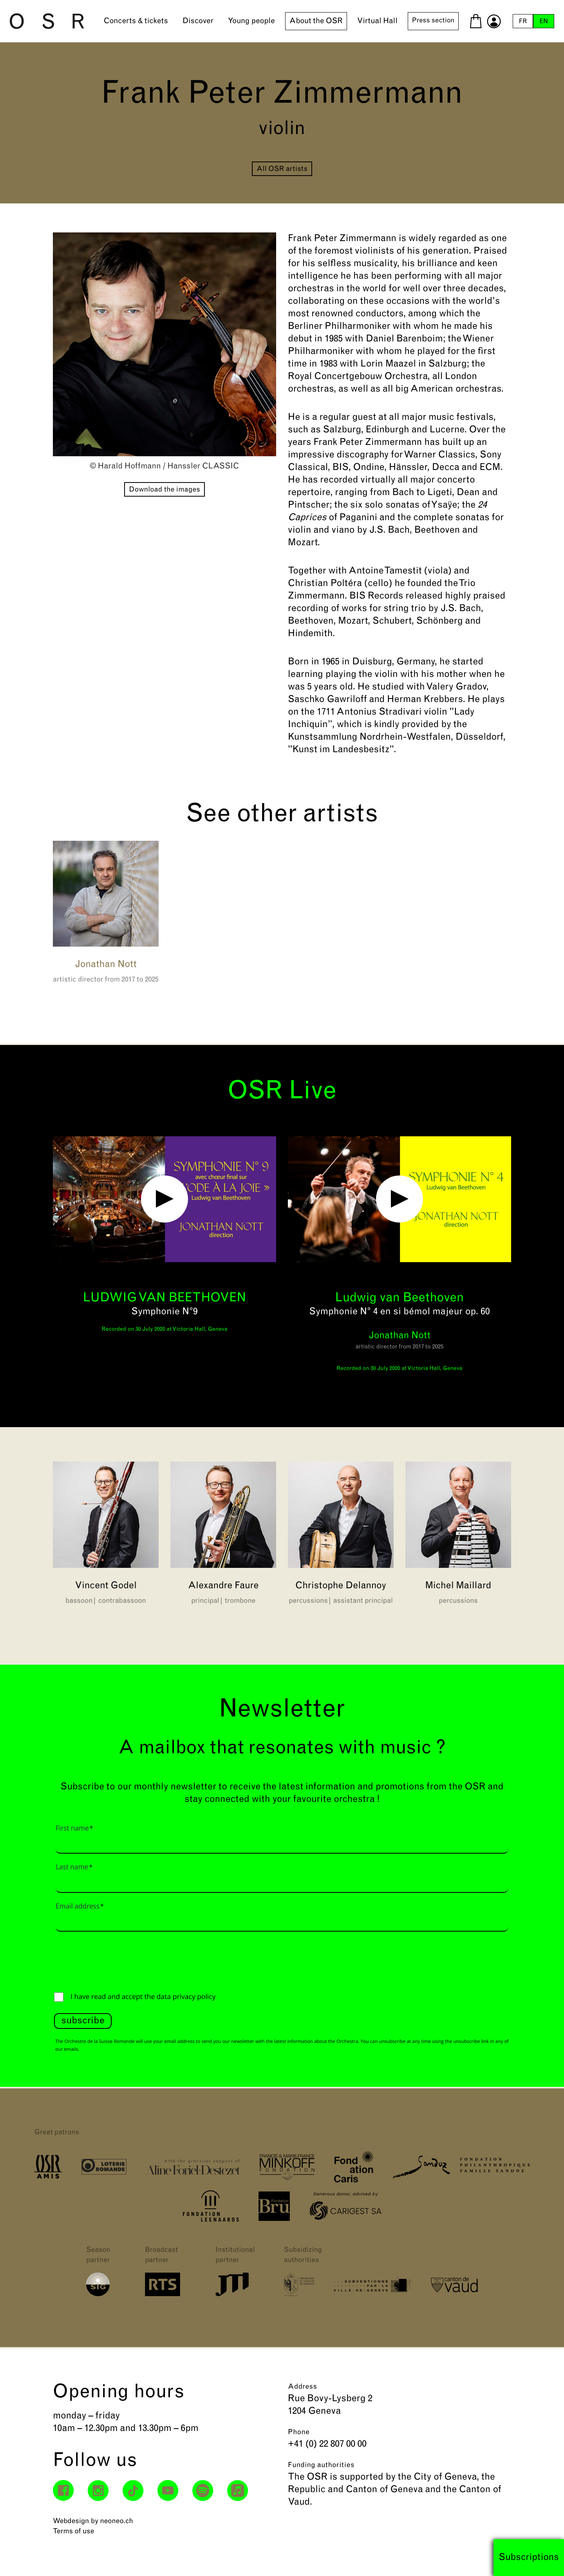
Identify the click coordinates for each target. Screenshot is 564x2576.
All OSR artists (282, 169)
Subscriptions (529, 2557)
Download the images (164, 489)
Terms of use (73, 2531)
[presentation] (113, 1960)
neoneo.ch (116, 2521)
